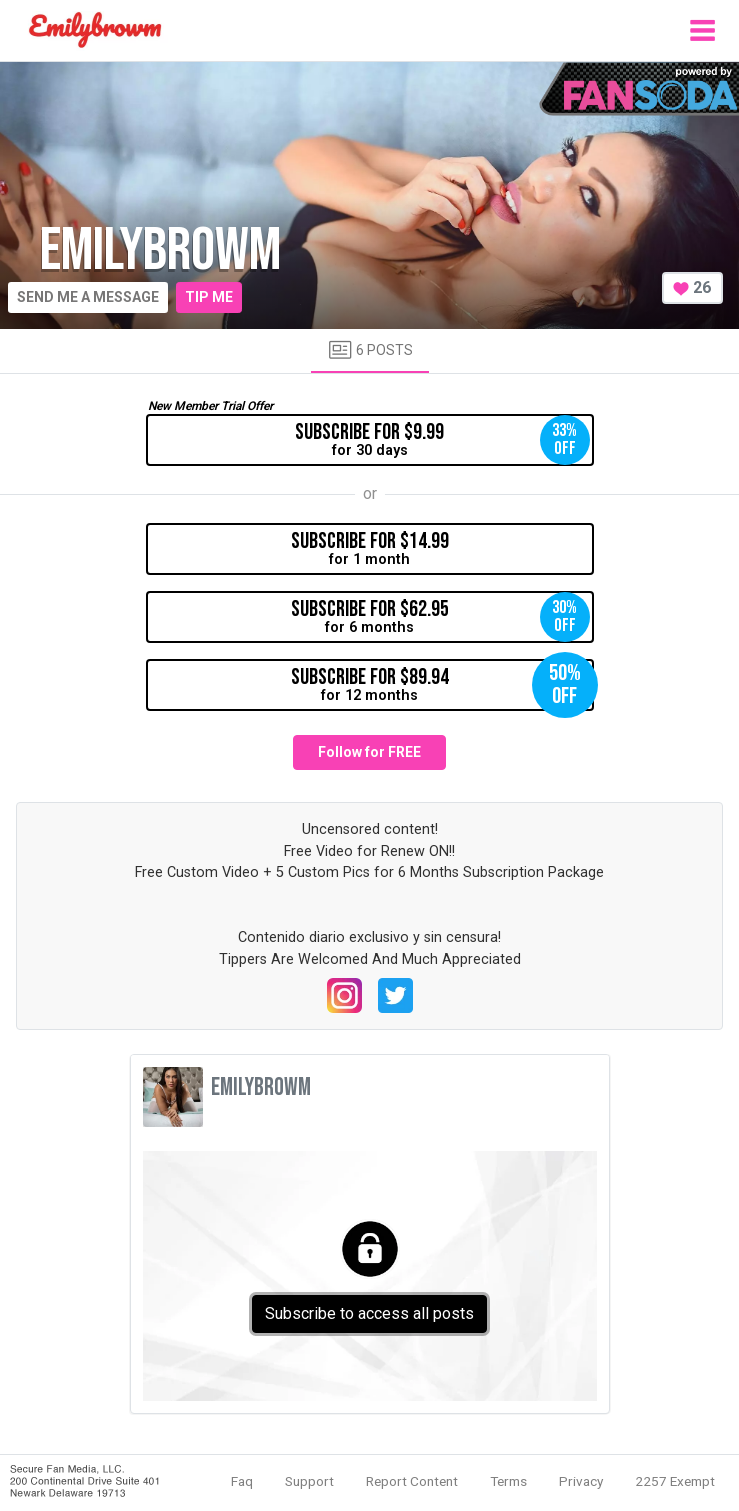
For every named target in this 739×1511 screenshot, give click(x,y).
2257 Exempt (675, 1481)
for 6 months (440, 617)
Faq (242, 1481)
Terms (508, 1481)
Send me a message (88, 297)
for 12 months (442, 685)
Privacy (581, 1481)
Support (309, 1481)
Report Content (412, 1481)
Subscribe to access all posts (369, 1313)
